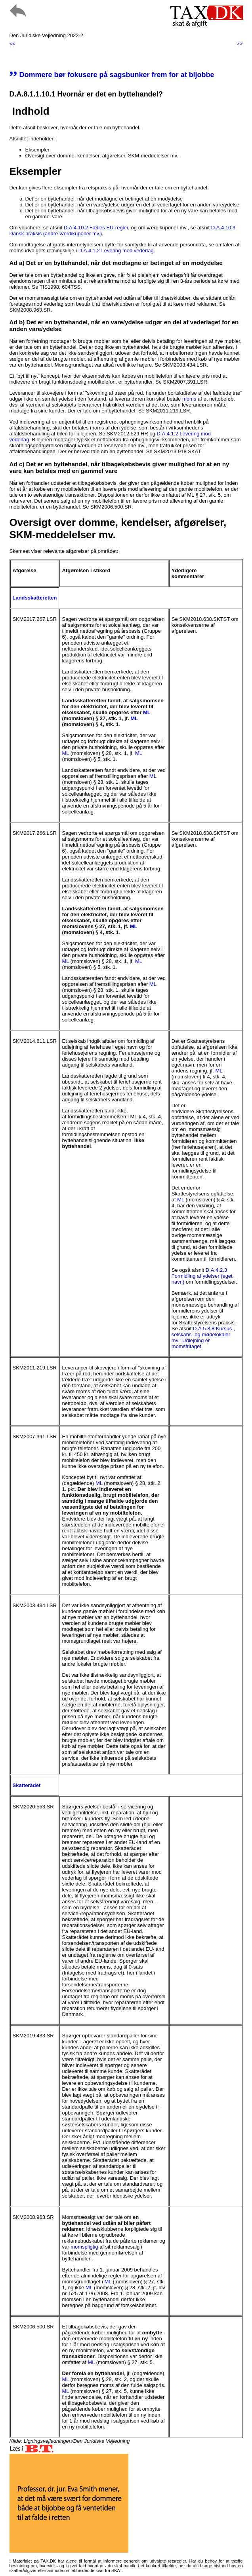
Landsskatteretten (35, 598)
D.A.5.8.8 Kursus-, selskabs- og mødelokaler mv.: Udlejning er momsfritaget (203, 1337)
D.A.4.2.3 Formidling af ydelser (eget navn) (202, 1276)
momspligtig (84, 2247)
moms (189, 399)
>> (239, 44)
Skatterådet (27, 1785)
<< (12, 44)
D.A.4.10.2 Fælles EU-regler (96, 228)
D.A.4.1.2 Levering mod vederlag (116, 250)
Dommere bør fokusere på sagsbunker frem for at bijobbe (112, 75)
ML (147, 712)
